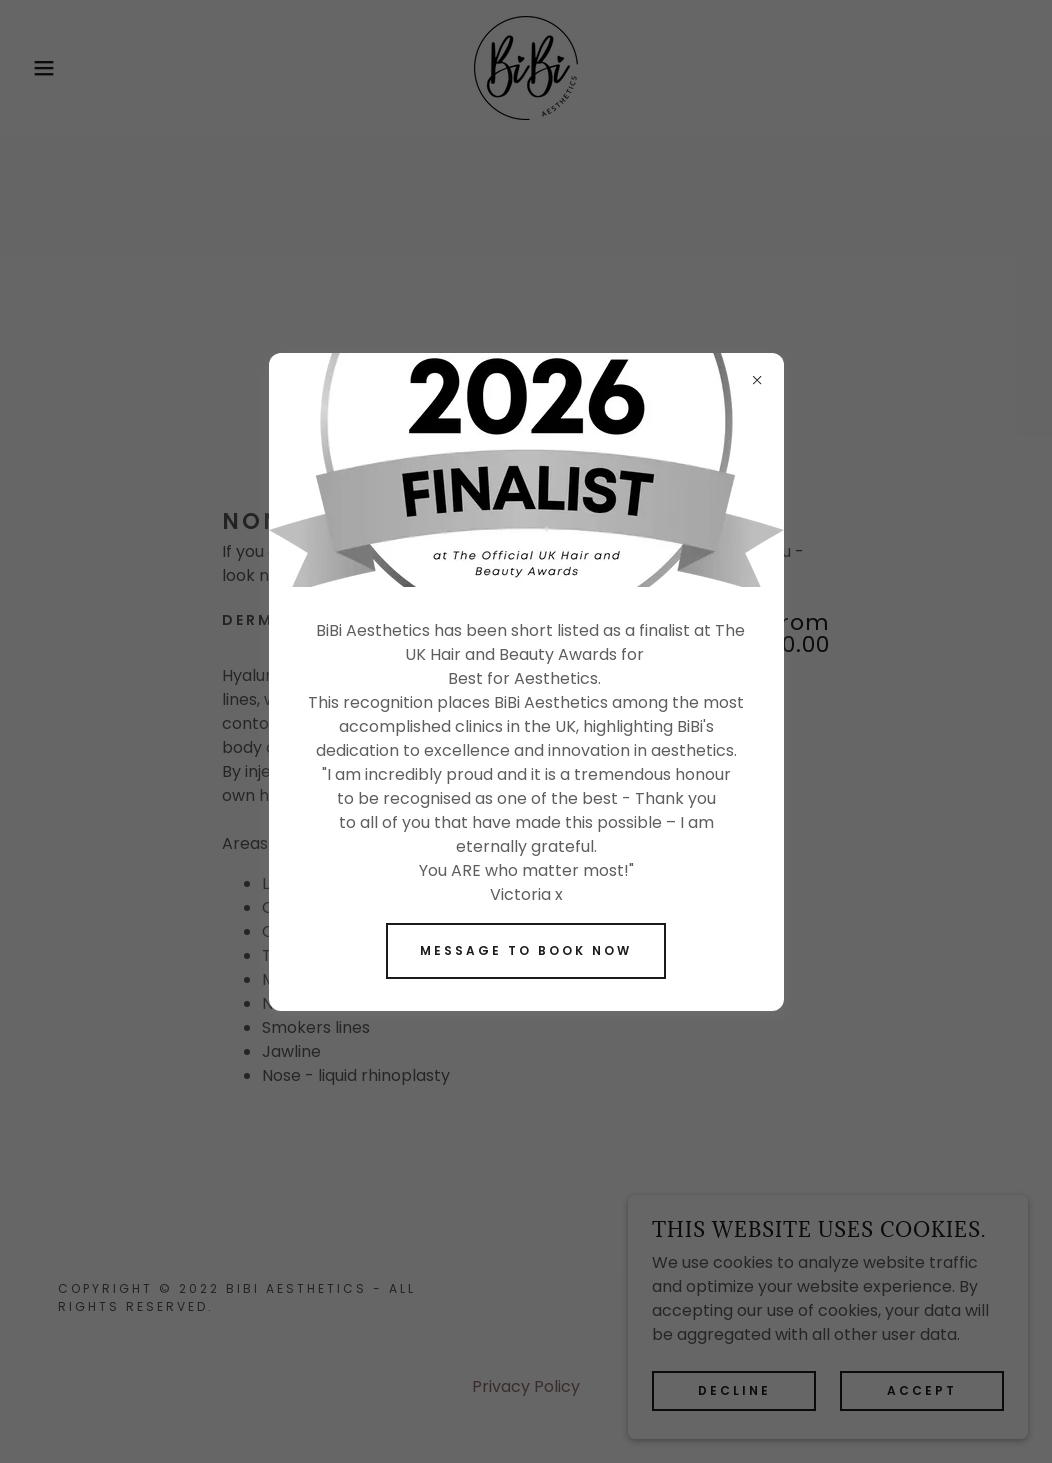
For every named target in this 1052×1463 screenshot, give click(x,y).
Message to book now (526, 950)
